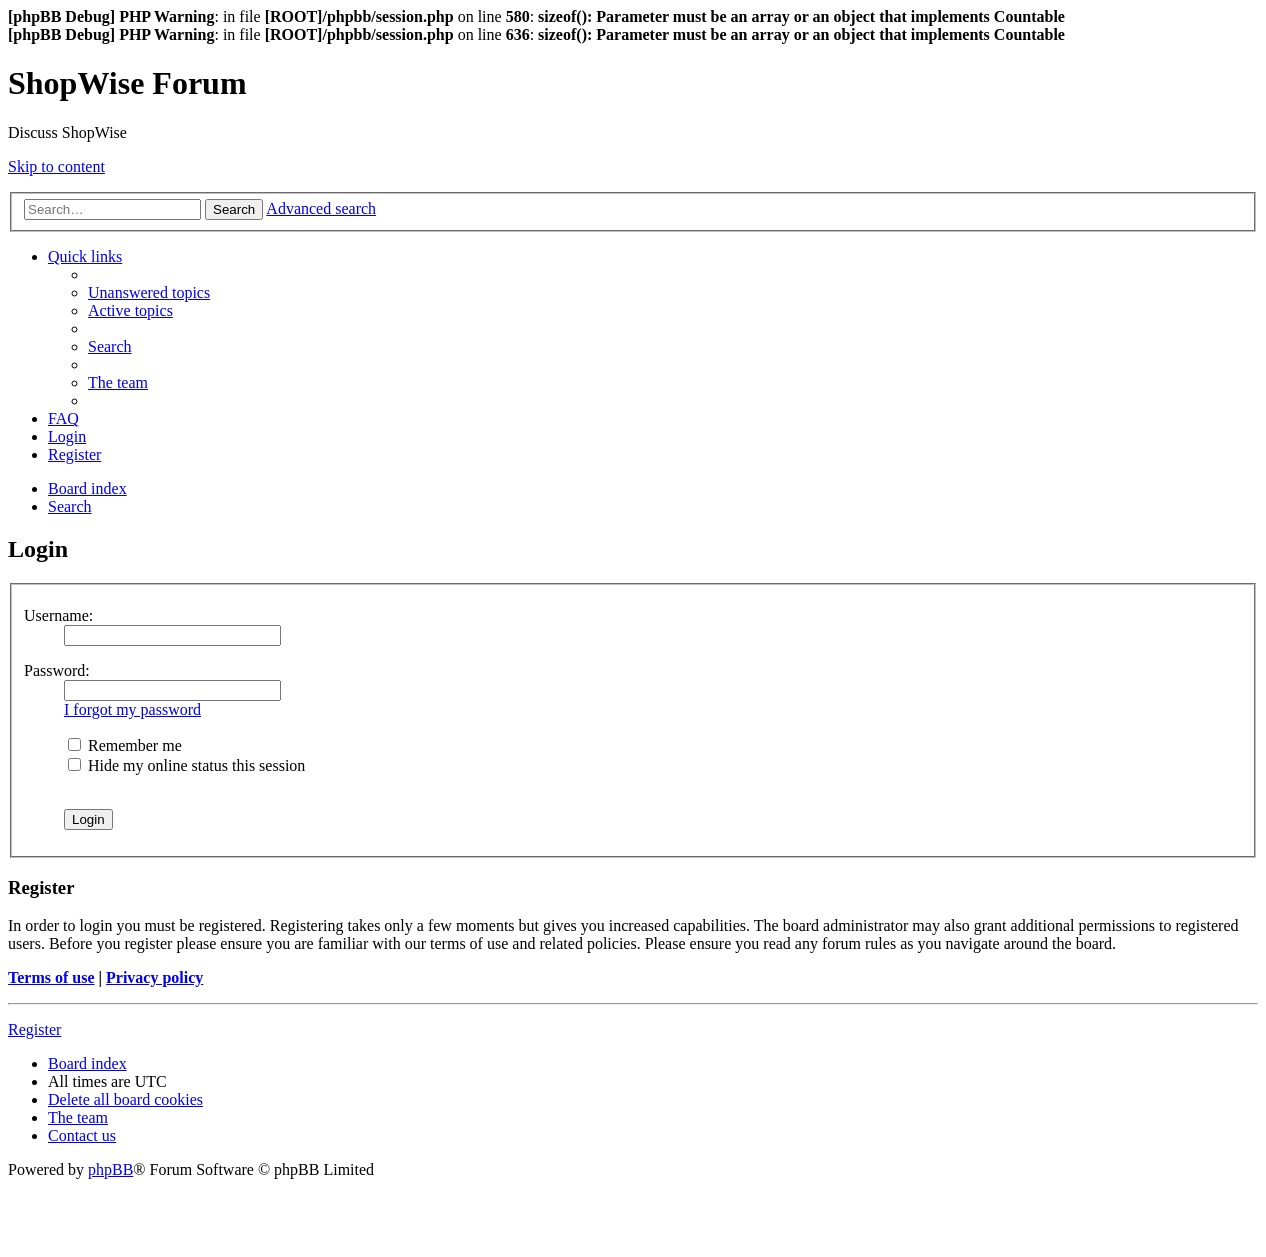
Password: (57, 670)
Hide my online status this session (186, 765)
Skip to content (56, 166)
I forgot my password (132, 709)
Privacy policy (154, 977)
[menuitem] (149, 292)
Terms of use (51, 977)
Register (34, 1029)
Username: (58, 615)
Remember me (125, 745)
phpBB (110, 1169)
